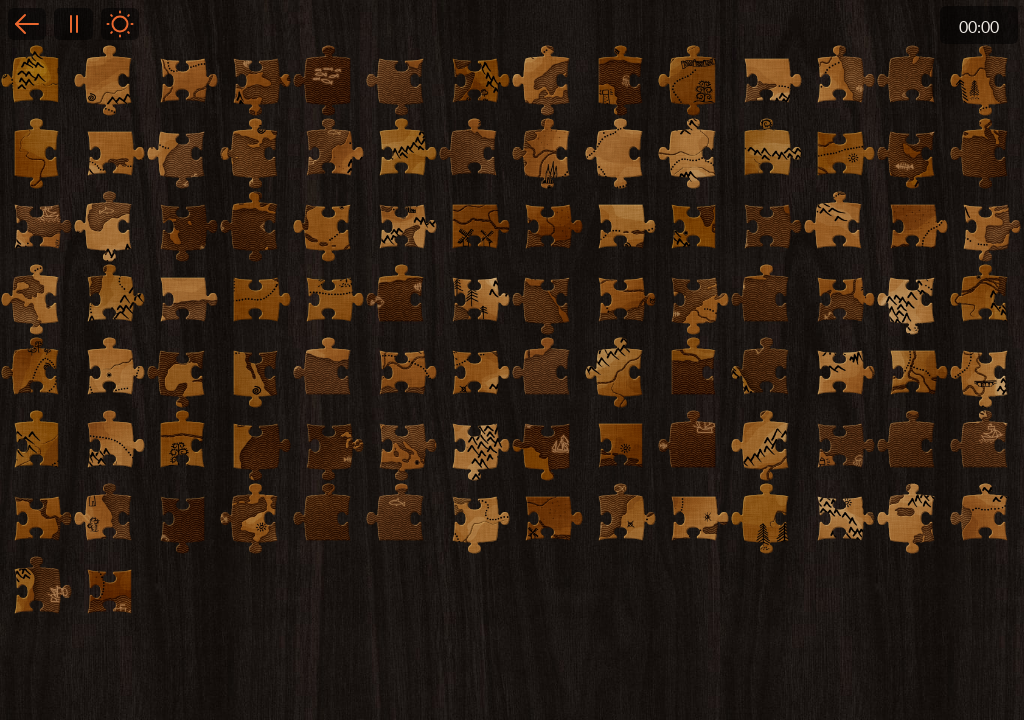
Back (27, 24)
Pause (73, 24)
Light (120, 24)
